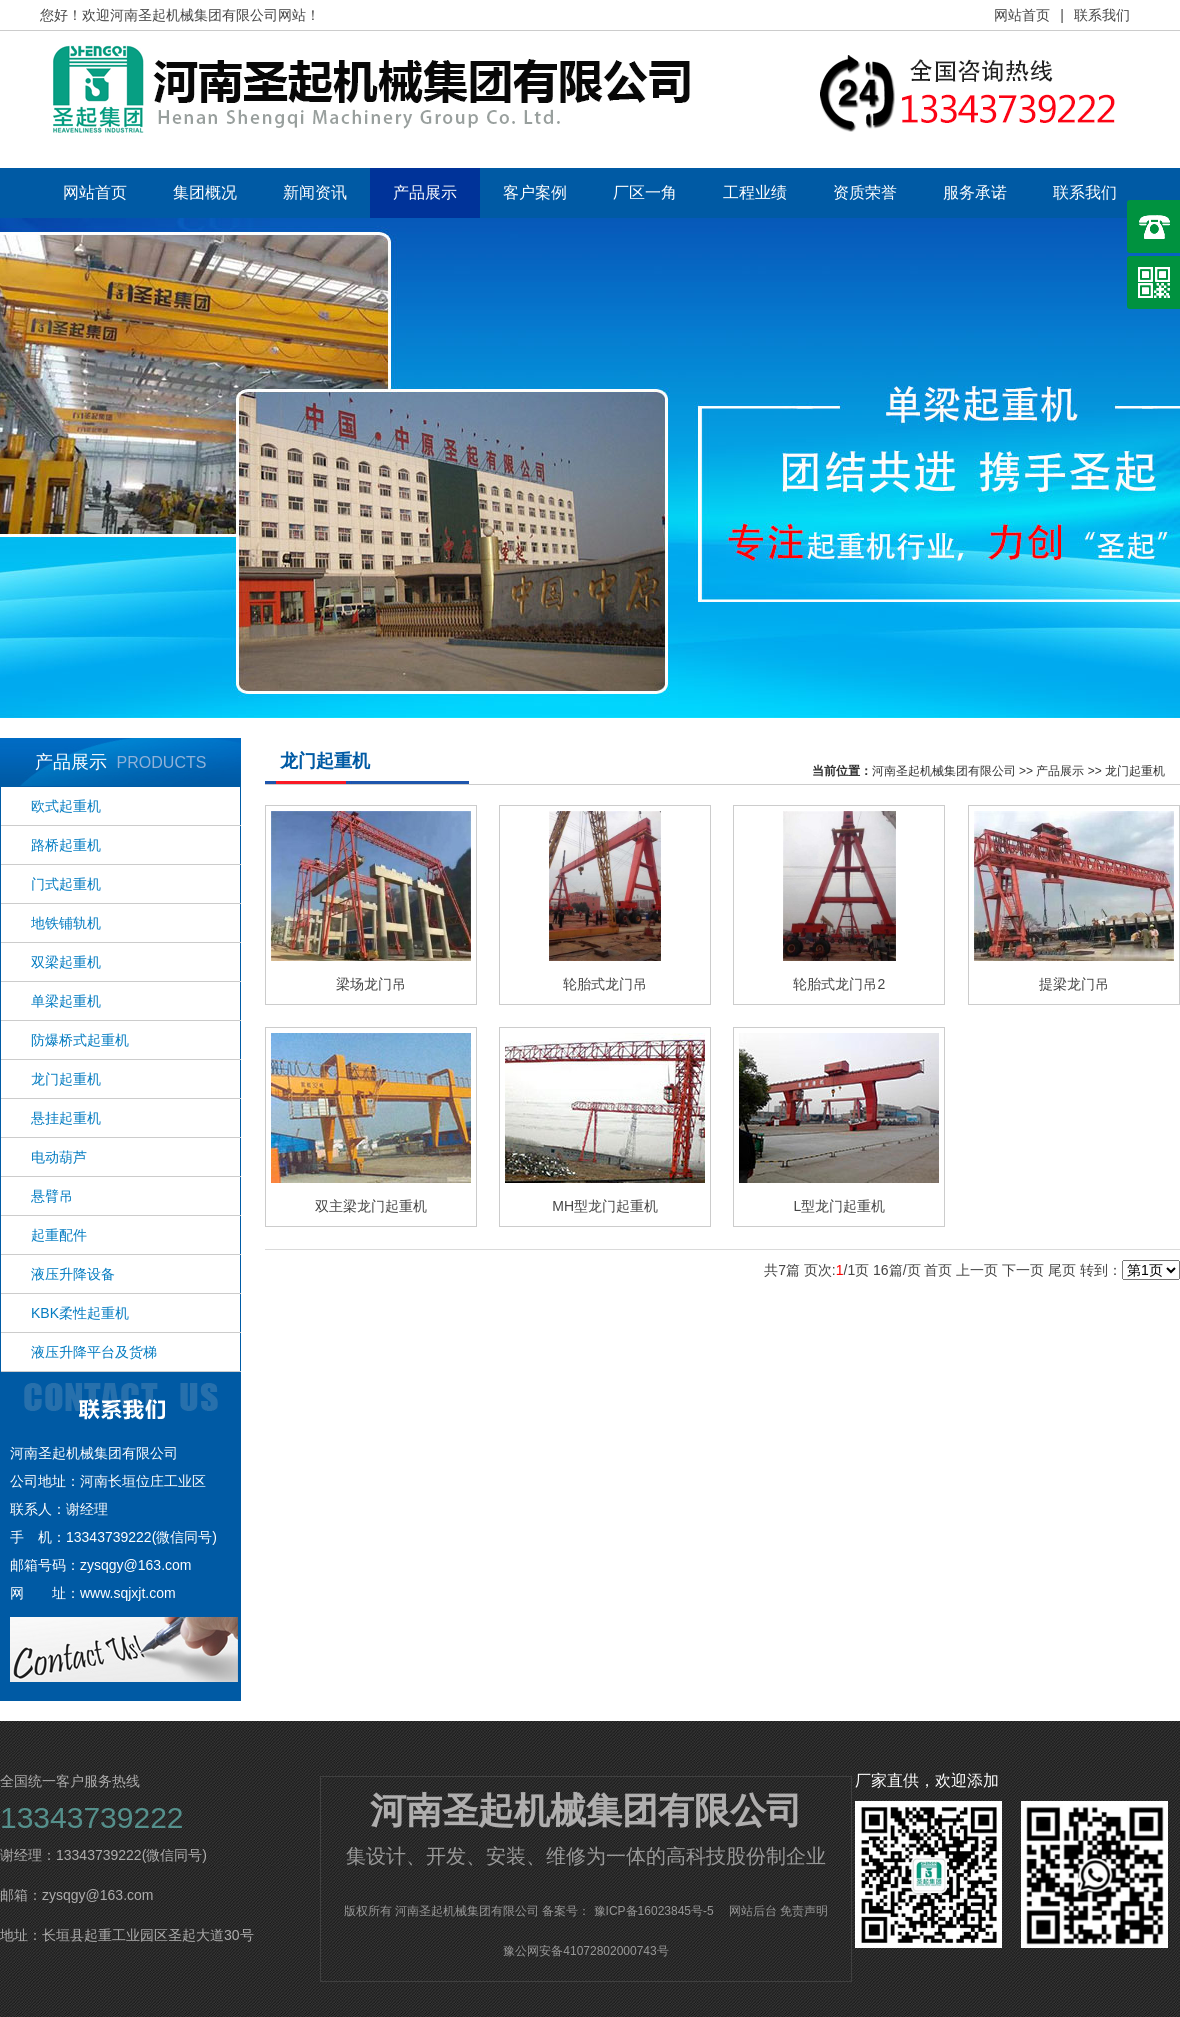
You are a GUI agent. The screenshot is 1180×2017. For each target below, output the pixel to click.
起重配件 (59, 1235)
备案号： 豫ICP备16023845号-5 (627, 1911)
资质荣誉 (865, 192)
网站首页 (1022, 15)
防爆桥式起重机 (80, 1040)
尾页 (1062, 1270)
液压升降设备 (73, 1274)
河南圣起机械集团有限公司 (944, 771)
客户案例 (535, 192)
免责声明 (804, 1911)
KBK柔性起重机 (80, 1313)
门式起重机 (66, 884)
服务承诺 (975, 192)
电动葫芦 (59, 1157)
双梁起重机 (66, 962)
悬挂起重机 (66, 1118)
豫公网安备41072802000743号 (585, 1951)
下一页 (1023, 1270)
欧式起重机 (66, 806)
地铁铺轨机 (66, 923)
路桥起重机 (66, 845)
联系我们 (1102, 15)
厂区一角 (645, 192)
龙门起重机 (66, 1079)
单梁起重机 (66, 1001)
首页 (938, 1270)
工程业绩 (755, 192)
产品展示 (425, 192)
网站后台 (753, 1911)
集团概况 (205, 192)
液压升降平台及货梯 (94, 1352)
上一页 (977, 1270)
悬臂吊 (52, 1196)
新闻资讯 (315, 192)
